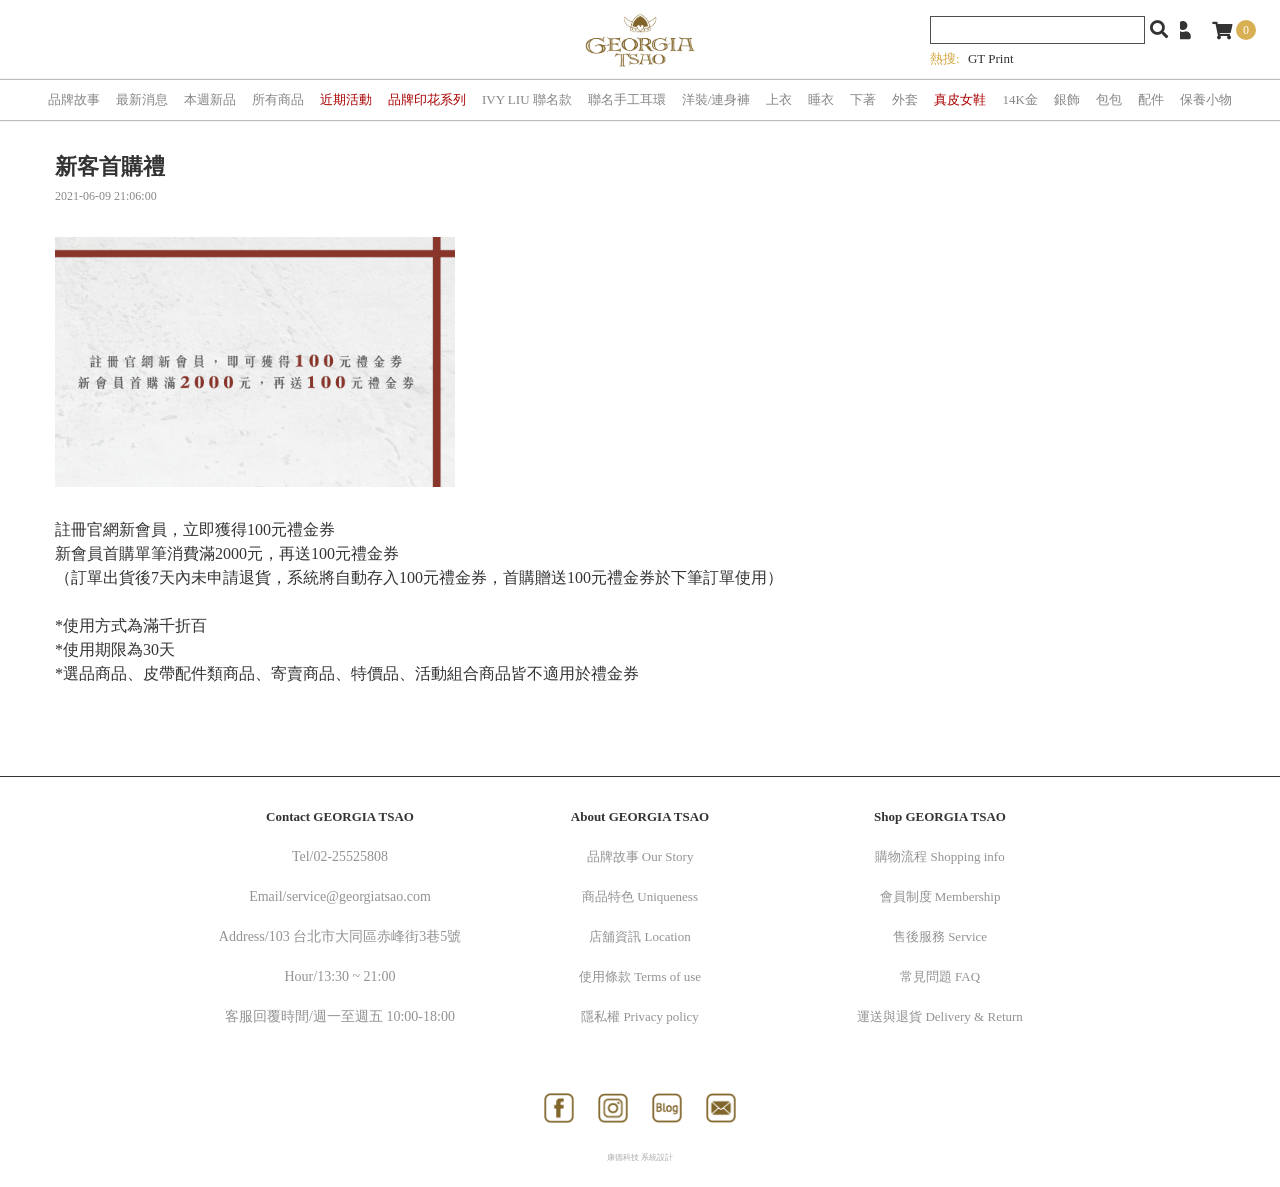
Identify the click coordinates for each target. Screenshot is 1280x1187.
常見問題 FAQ (940, 976)
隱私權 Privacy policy (640, 1016)
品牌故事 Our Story (640, 856)
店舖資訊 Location (639, 936)
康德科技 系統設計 (640, 1157)
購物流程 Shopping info (939, 856)
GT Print (991, 58)
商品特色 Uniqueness (640, 896)
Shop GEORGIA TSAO (940, 816)
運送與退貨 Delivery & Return (940, 1016)
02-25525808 (350, 856)
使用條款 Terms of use (640, 976)
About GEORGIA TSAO (640, 816)
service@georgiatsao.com (358, 896)
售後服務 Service (940, 936)
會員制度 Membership (940, 896)
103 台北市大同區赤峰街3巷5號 (365, 936)
